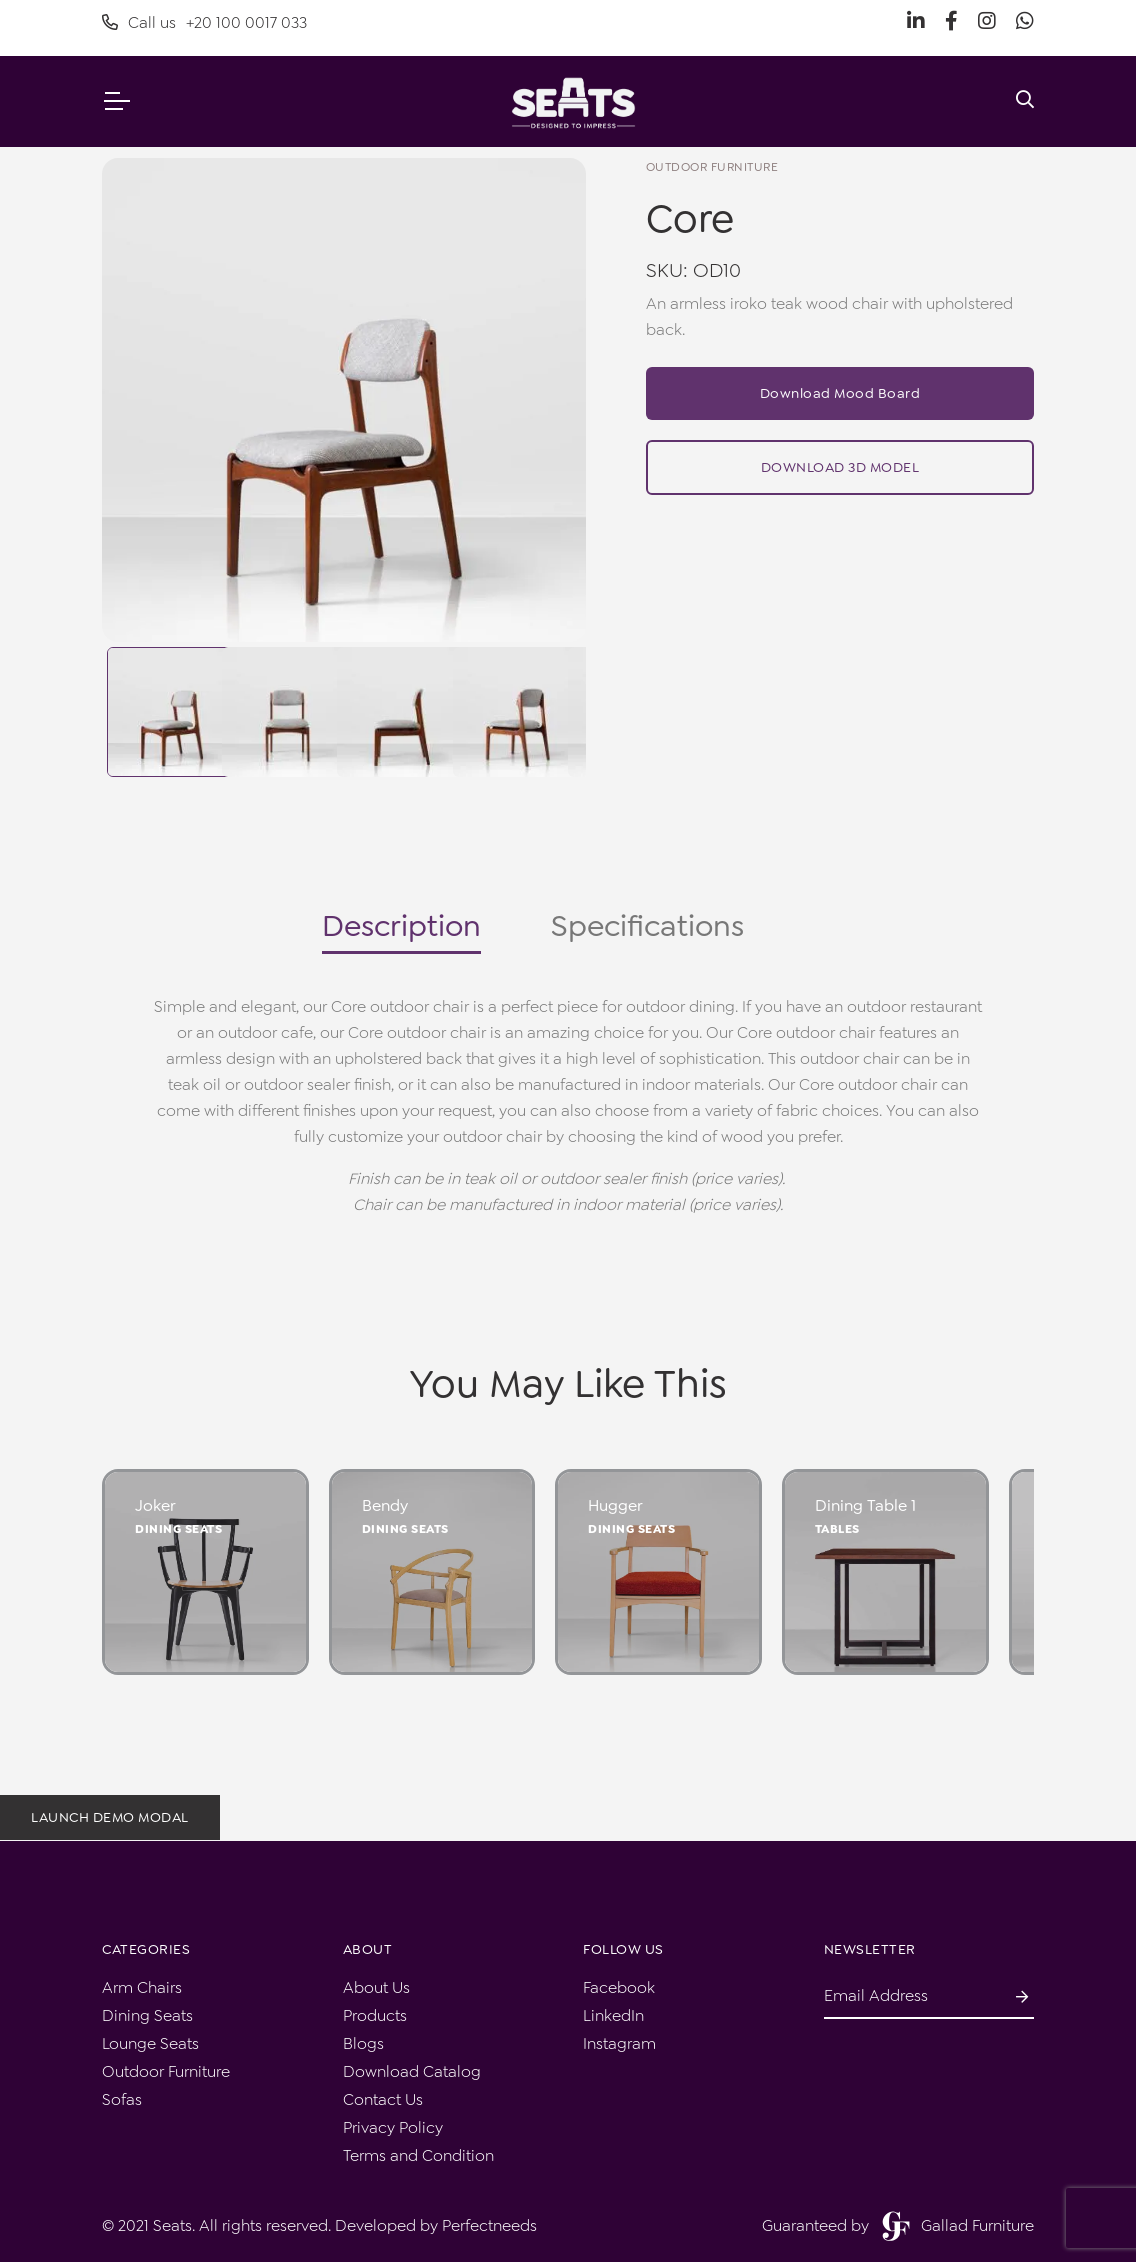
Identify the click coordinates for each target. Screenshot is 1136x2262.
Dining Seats (178, 1529)
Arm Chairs (142, 1987)
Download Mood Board (840, 393)
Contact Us (383, 2099)
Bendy (385, 1505)
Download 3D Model (840, 467)
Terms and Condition (418, 2155)
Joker (155, 1505)
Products (375, 2015)
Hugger (615, 1505)
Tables (837, 1529)
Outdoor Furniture (166, 2071)
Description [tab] (401, 926)
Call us (204, 23)
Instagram (619, 2043)
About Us (376, 1987)
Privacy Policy (393, 2127)
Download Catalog (412, 2071)
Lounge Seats (150, 2043)
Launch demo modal (110, 1817)
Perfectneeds (489, 2225)
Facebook (619, 1987)
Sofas (122, 2099)
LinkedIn (613, 2015)
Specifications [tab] (647, 926)
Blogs (363, 2043)
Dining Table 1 (865, 1505)
